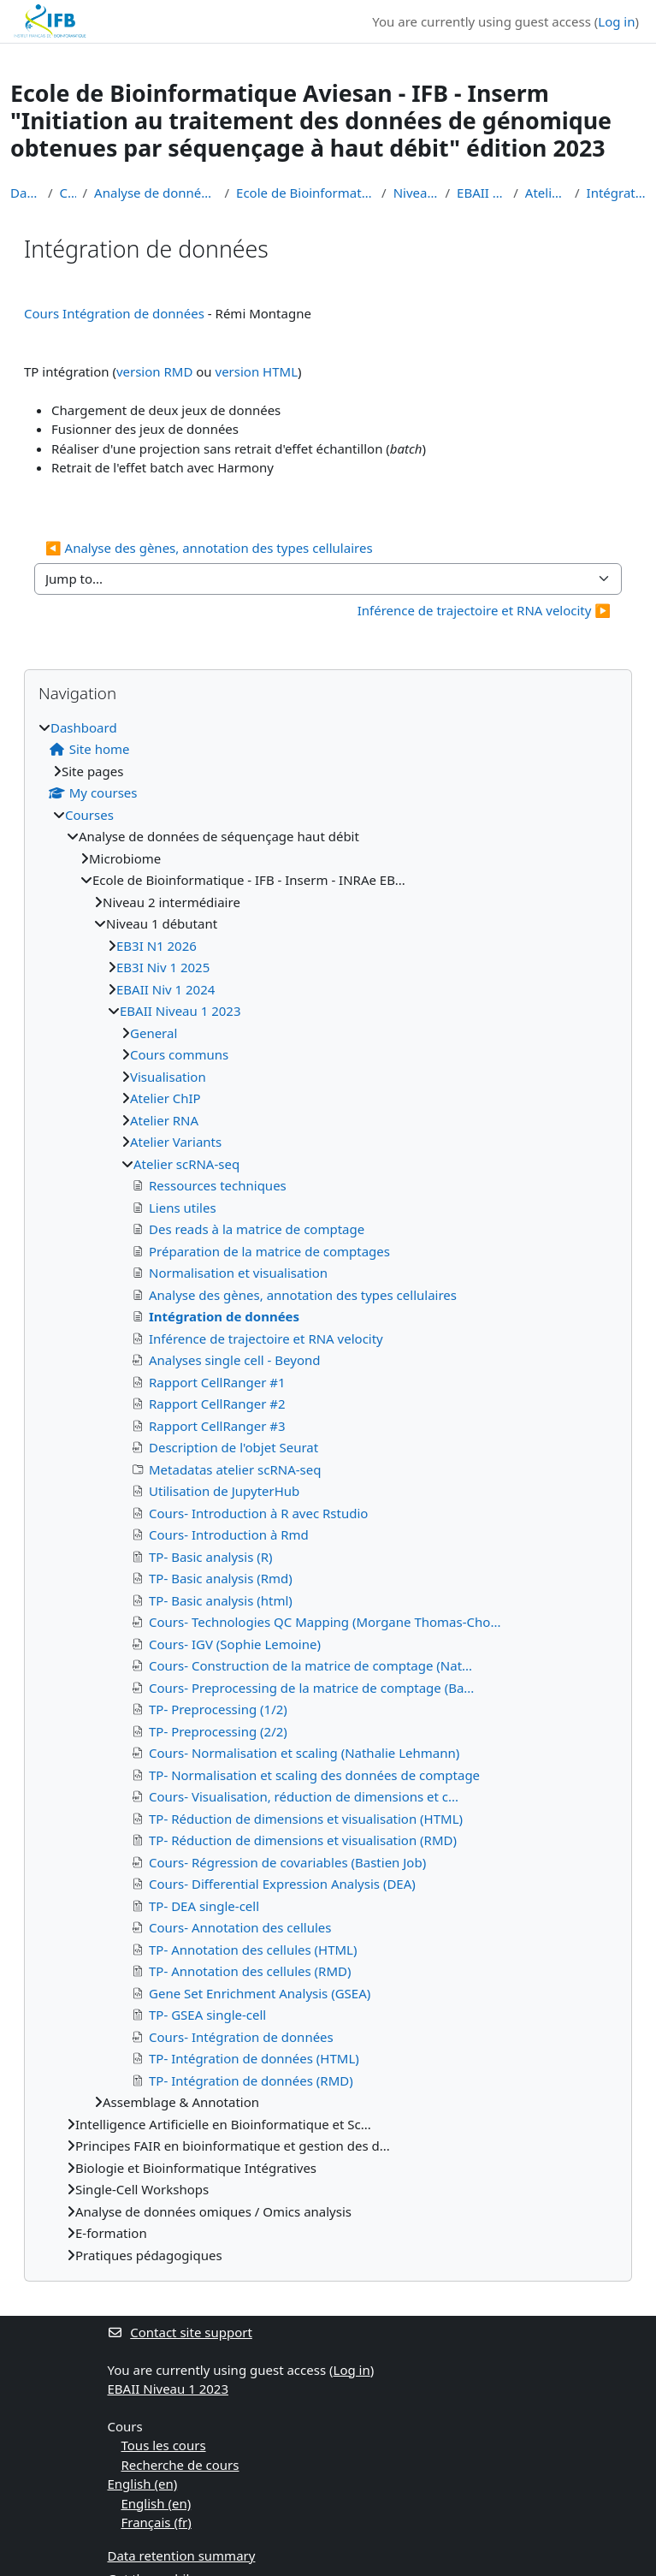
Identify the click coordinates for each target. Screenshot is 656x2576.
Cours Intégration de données (114, 313)
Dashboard (25, 192)
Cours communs (179, 1054)
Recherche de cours (180, 2464)
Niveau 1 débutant (416, 192)
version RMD (154, 371)
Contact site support (180, 2332)
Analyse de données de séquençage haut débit (155, 192)
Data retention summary (182, 2555)
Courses (68, 192)
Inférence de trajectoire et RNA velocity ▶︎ (484, 610)
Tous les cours (163, 2445)
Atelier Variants (176, 1141)
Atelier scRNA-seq (546, 192)
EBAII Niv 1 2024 (165, 989)
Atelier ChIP (165, 1098)
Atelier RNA (164, 1120)
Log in (616, 21)
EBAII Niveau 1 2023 (481, 192)
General (153, 1033)
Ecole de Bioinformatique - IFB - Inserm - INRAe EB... (305, 192)
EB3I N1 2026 (156, 945)
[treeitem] (328, 1491)
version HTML (257, 371)
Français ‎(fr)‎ (156, 2522)
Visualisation (168, 1076)
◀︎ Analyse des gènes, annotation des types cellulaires (209, 547)
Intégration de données (616, 192)
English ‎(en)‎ (143, 2483)
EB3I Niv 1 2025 (163, 967)
